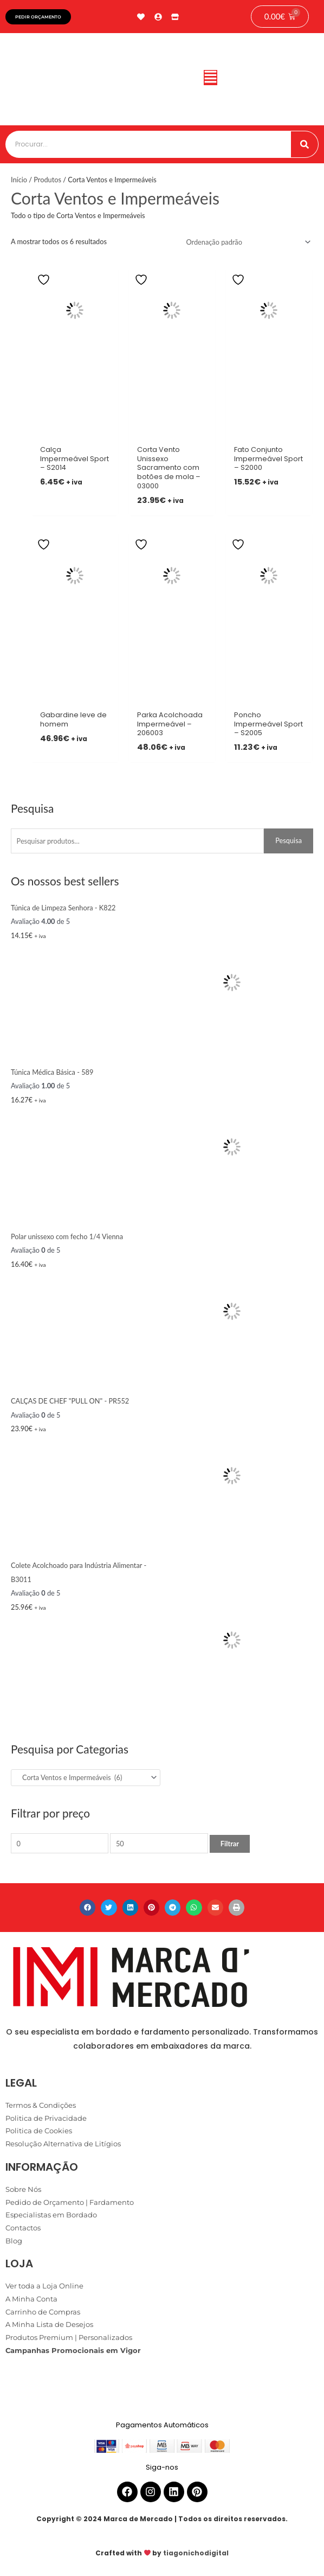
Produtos (47, 179)
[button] (210, 79)
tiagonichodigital (196, 2553)
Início (19, 179)
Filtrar (230, 1843)
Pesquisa (288, 840)
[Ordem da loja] (246, 242)
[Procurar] (304, 144)
